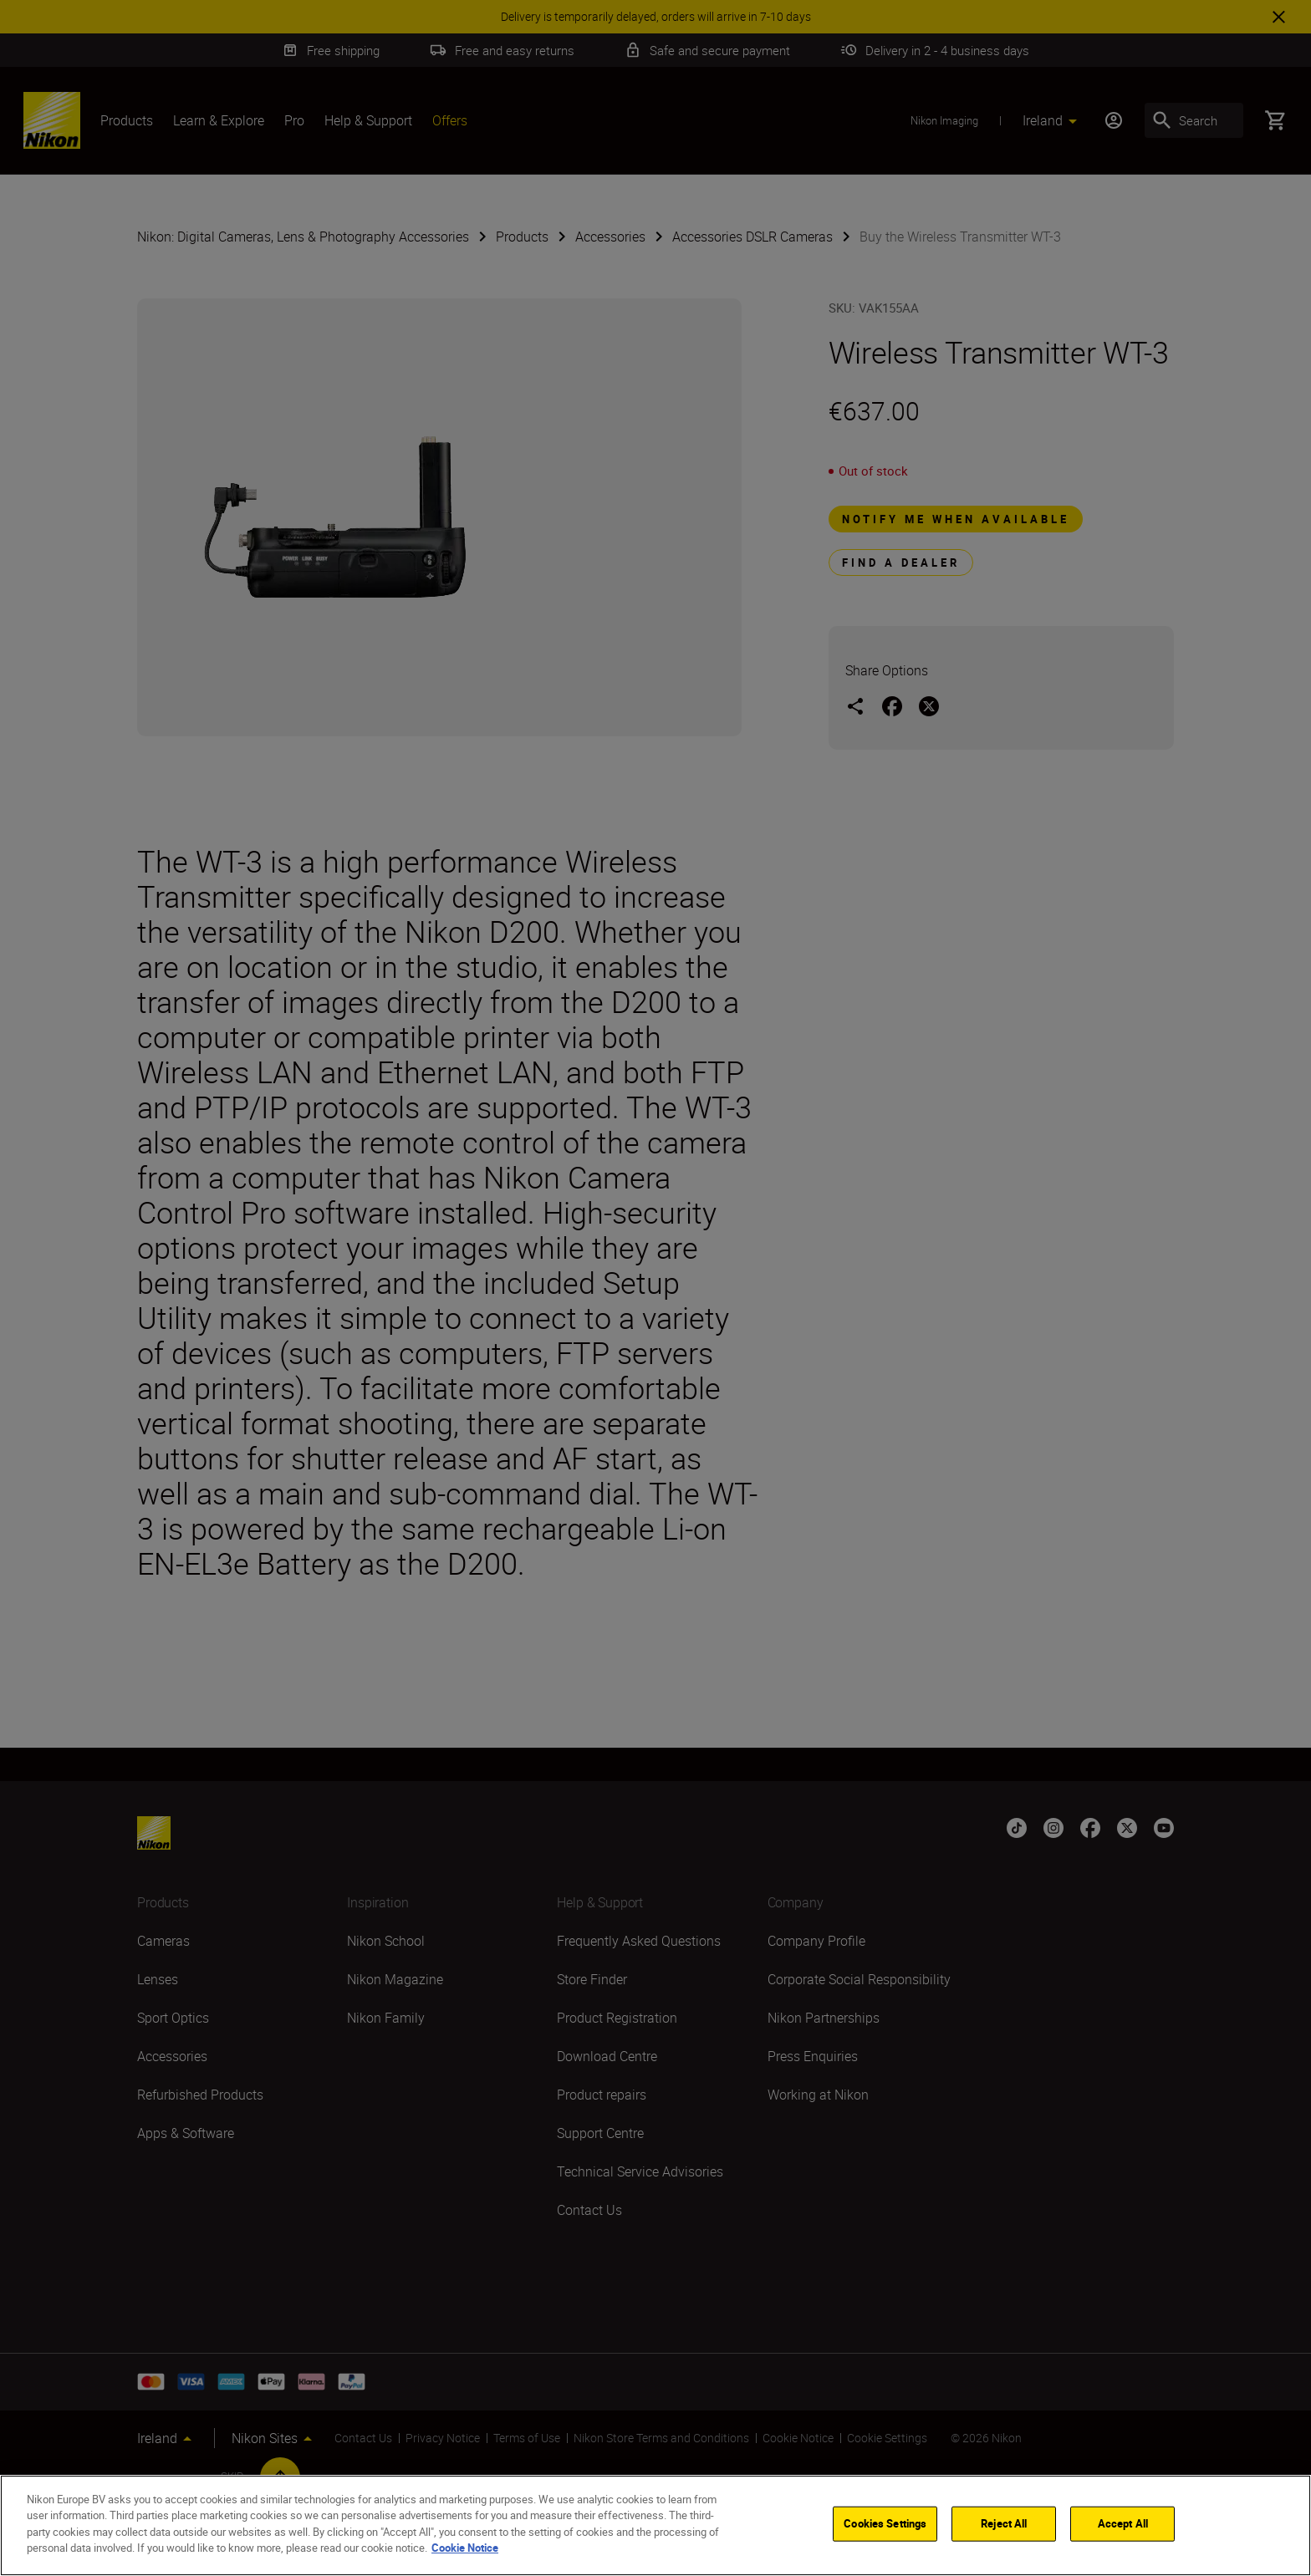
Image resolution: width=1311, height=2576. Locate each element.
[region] (655, 2525)
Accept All (1123, 2523)
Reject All (1004, 2523)
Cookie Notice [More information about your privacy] (464, 2547)
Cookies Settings (885, 2523)
